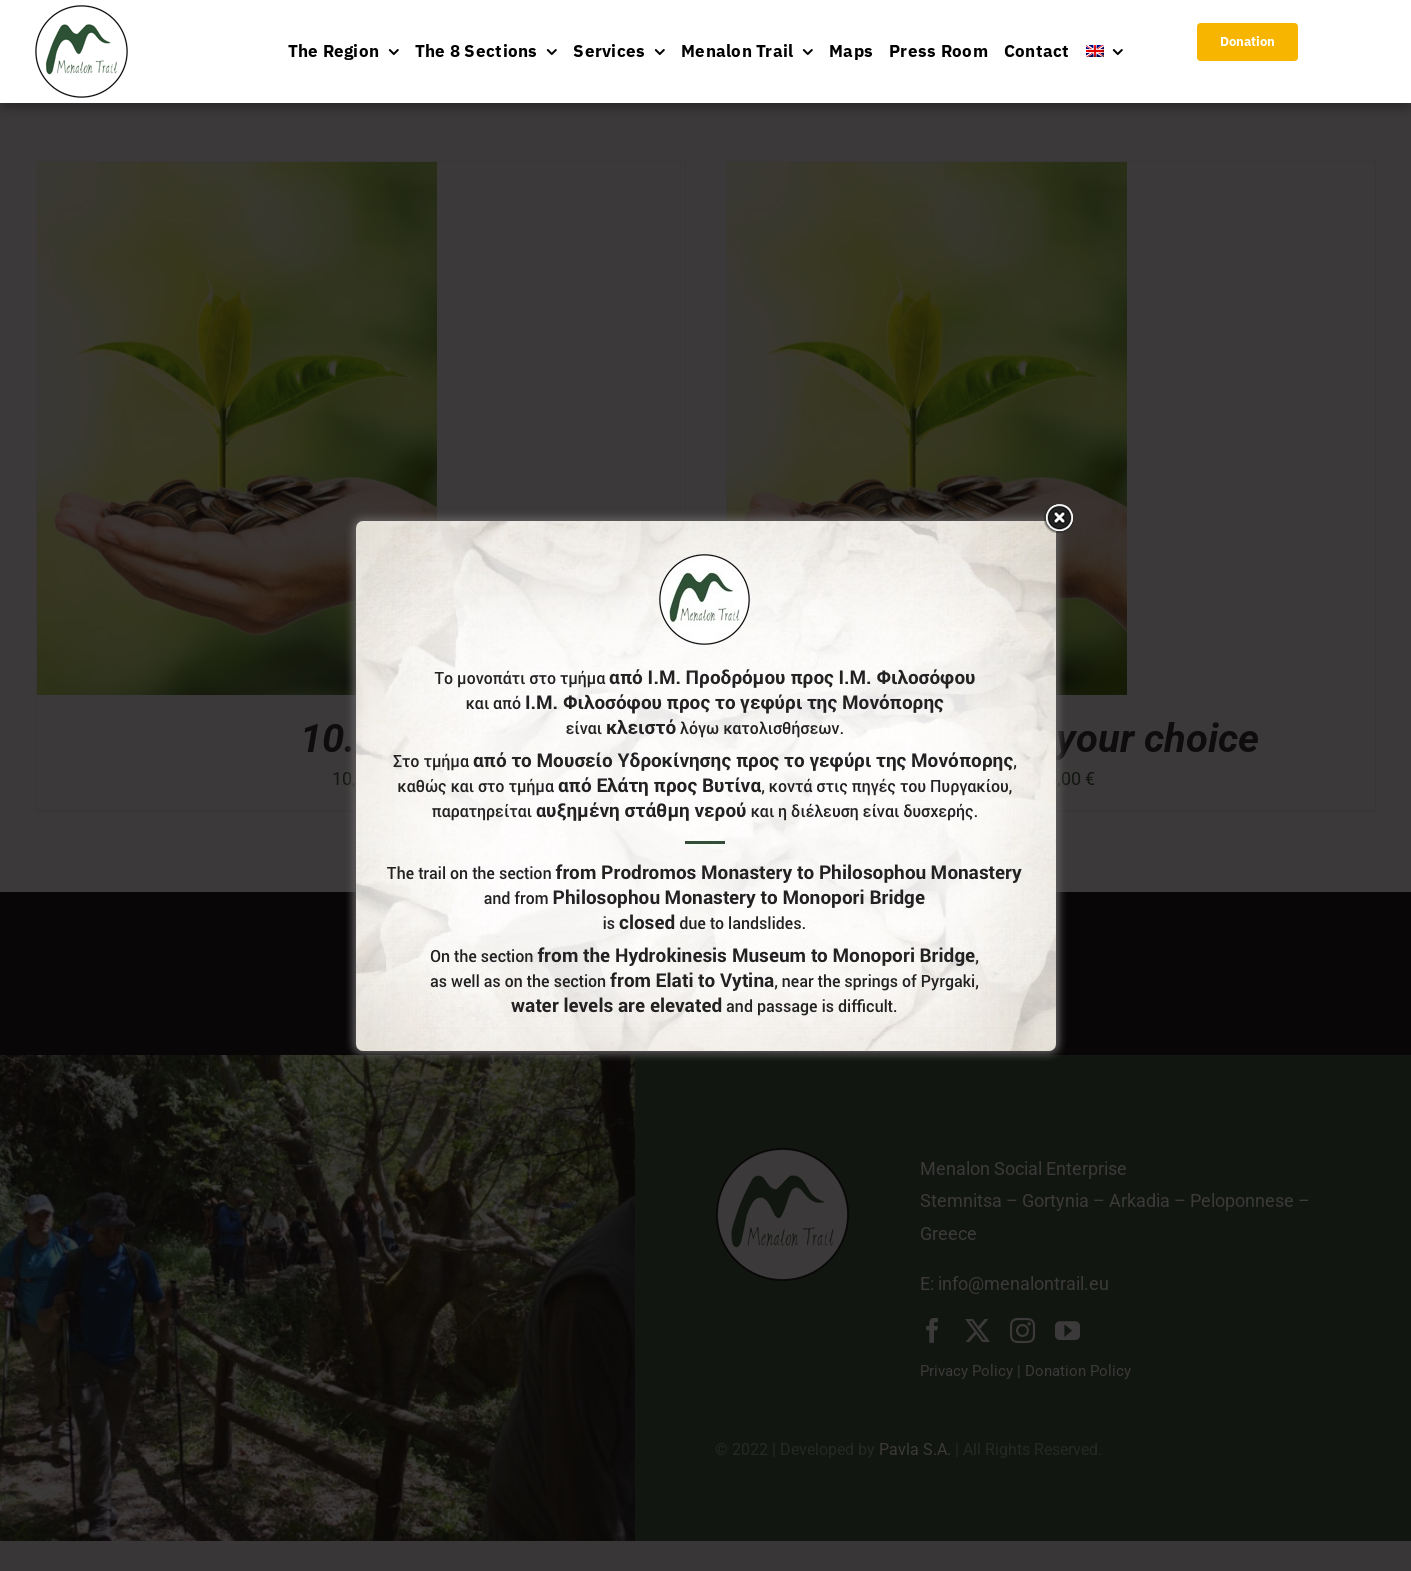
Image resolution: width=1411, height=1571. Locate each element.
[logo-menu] (81, 13)
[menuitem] (1105, 51)
